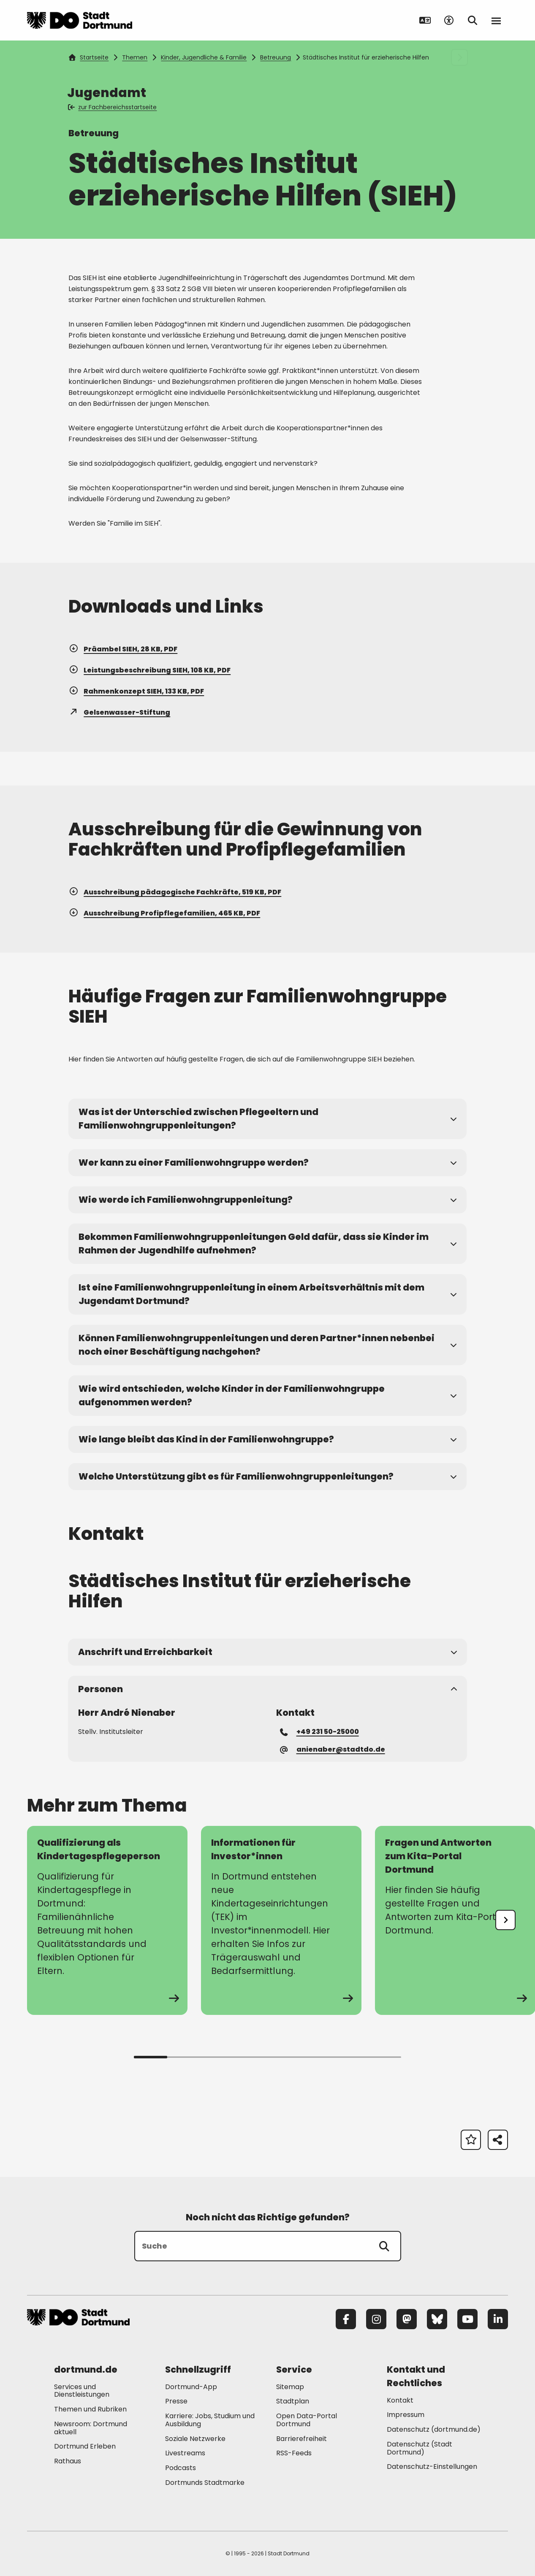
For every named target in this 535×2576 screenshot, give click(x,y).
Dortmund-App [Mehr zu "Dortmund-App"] (191, 2387)
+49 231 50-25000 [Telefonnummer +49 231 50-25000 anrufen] (320, 1731)
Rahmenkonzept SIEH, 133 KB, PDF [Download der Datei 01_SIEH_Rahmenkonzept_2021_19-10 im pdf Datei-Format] (136, 691)
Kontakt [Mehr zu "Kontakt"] (400, 2400)
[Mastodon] (406, 2319)
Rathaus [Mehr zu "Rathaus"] (67, 2461)
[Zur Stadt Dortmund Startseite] (79, 20)
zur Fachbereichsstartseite (113, 107)
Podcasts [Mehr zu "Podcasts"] (180, 2468)
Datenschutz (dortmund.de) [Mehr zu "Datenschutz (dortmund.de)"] (434, 2429)
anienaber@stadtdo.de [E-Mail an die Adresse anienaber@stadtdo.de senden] (333, 1749)
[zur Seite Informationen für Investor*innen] (281, 1920)
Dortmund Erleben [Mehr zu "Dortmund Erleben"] (85, 2446)
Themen (134, 57)
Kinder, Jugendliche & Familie (204, 57)
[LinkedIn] (498, 2319)
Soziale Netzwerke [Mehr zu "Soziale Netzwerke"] (195, 2439)
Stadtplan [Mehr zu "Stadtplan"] (292, 2401)
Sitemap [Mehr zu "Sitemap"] (290, 2387)
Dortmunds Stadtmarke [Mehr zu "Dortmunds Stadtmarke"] (204, 2482)
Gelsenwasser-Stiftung (119, 712)
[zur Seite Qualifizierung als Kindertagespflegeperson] (107, 1920)
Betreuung (275, 57)
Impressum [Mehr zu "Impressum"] (405, 2414)
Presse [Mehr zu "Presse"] (176, 2401)
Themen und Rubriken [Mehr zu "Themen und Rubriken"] (90, 2409)
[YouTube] (467, 2319)
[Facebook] (346, 2319)
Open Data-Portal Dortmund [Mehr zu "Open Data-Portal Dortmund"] (306, 2420)
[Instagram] (376, 2319)
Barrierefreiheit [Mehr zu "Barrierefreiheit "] (301, 2439)
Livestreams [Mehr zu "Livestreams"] (185, 2453)
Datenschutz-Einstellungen (432, 2467)
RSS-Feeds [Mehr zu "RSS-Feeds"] (294, 2453)
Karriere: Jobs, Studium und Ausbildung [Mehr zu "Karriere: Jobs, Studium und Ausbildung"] (210, 2420)
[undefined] (505, 1920)
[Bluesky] (437, 2319)
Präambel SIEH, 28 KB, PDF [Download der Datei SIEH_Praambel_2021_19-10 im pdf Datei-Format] (122, 649)
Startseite (89, 57)
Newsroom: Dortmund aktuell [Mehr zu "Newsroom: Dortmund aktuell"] (90, 2428)
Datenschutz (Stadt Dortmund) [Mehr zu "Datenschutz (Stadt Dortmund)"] (419, 2448)
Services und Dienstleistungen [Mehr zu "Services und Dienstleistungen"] (81, 2391)
